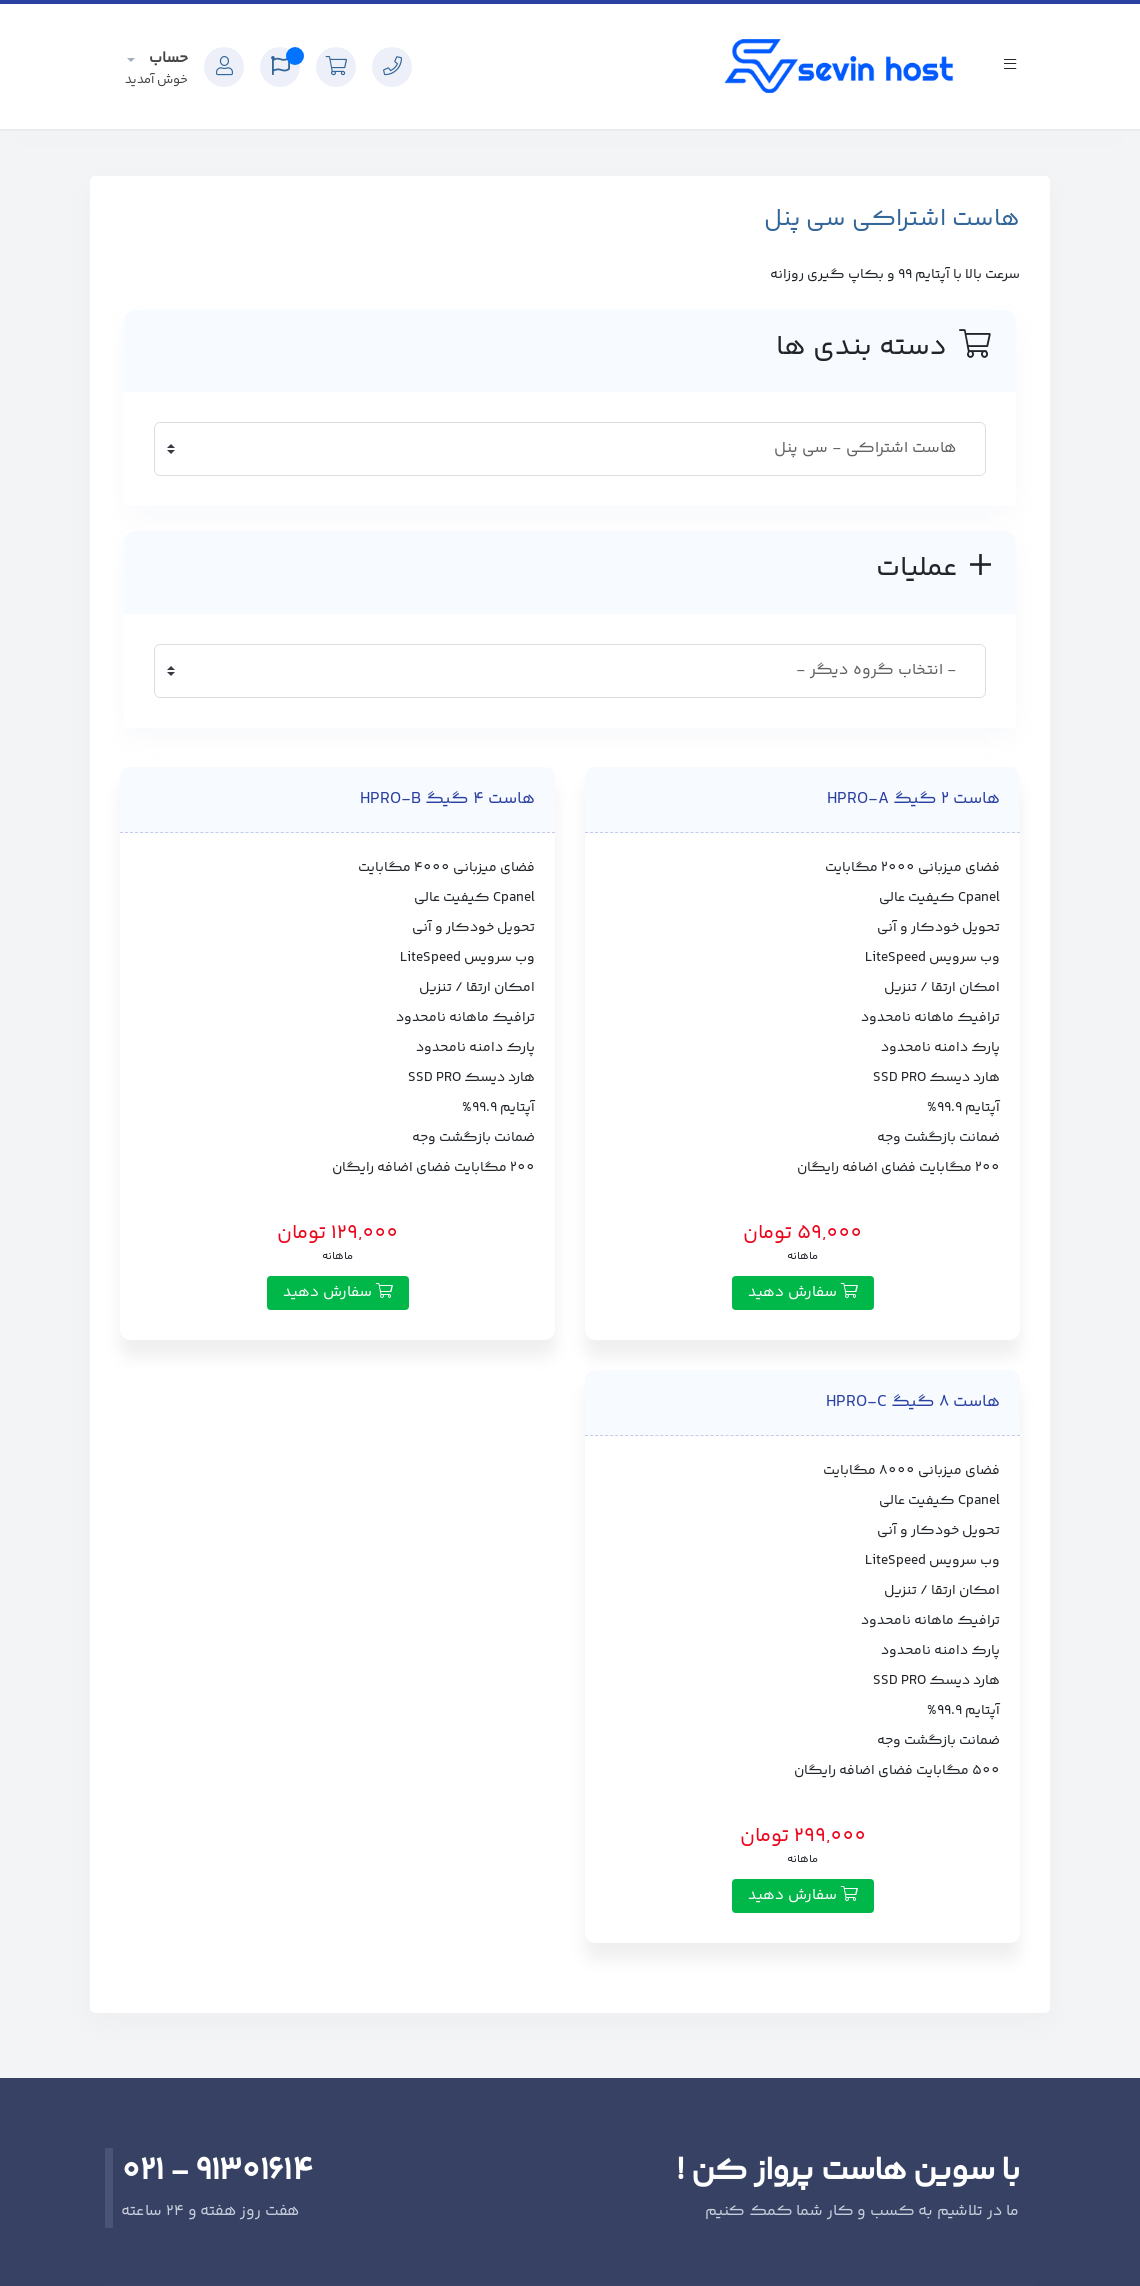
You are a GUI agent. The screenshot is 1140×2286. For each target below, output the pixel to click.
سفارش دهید (803, 1292)
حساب (166, 58)
